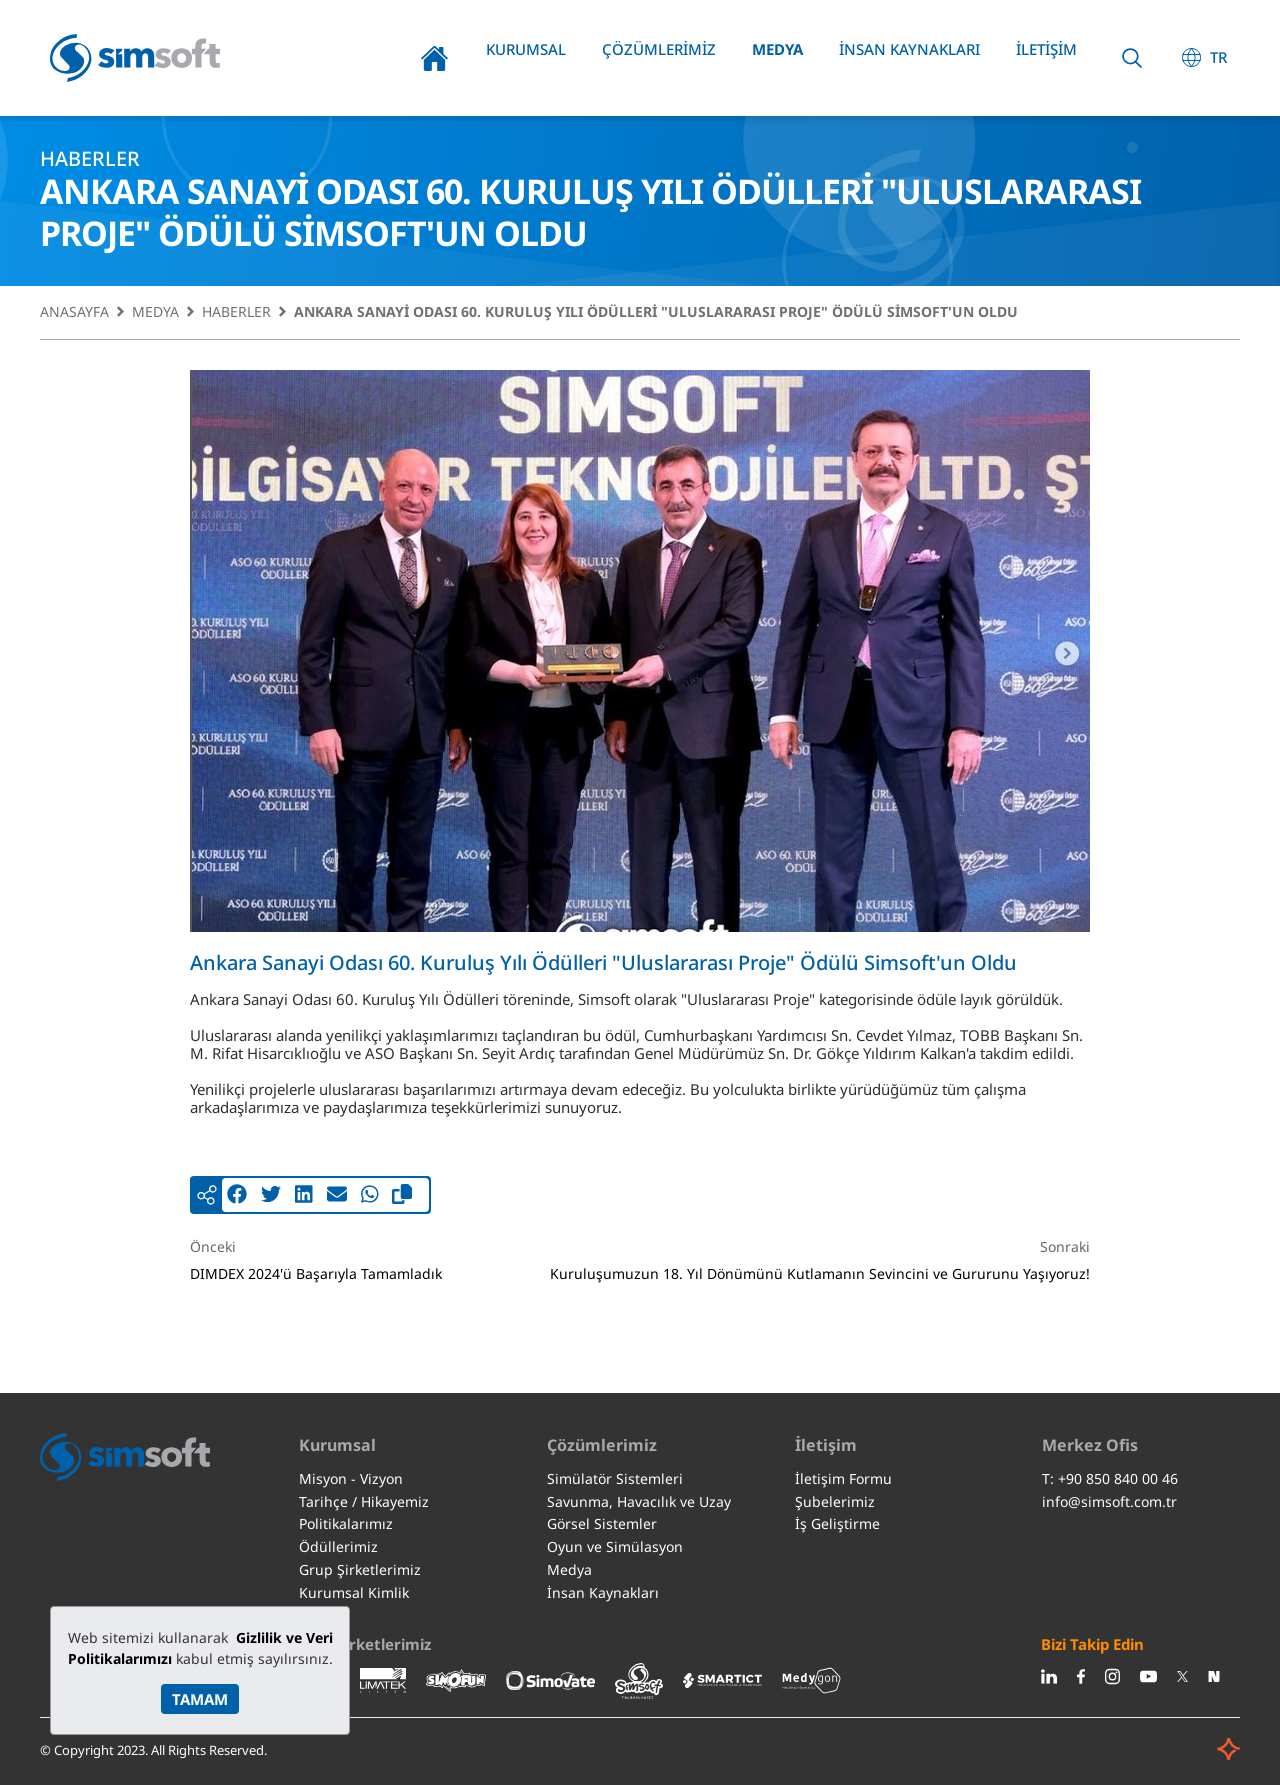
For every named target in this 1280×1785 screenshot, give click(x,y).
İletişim (1046, 49)
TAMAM (200, 1699)
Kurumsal (526, 49)
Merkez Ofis (1090, 1445)
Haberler (236, 312)
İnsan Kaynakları (909, 49)
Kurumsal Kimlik (354, 1592)
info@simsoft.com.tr (1109, 1501)
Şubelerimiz (835, 1501)
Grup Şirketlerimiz (360, 1569)
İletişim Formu (843, 1478)
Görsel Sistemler (602, 1523)
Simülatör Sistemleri (615, 1478)
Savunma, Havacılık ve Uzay (639, 1501)
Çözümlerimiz (659, 49)
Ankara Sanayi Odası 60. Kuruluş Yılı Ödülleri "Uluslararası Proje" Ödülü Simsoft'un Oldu (656, 312)
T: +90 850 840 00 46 (1110, 1478)
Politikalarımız (346, 1523)
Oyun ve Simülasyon (615, 1546)
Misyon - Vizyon (351, 1478)
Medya (777, 49)
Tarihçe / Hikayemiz (364, 1501)
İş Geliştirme (837, 1523)
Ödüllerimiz (338, 1546)
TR (1218, 57)
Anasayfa (434, 58)
